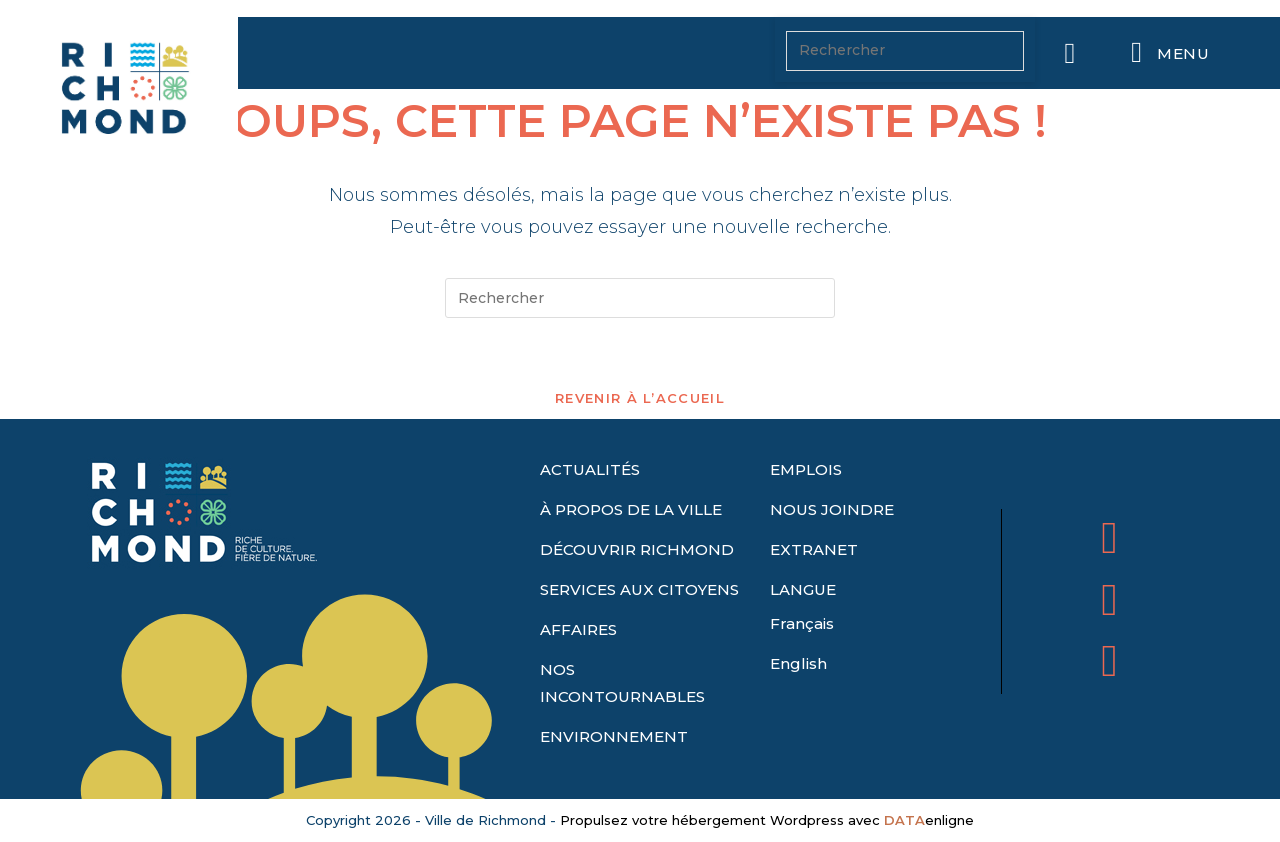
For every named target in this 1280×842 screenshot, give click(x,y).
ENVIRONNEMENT (614, 736)
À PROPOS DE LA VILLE (631, 509)
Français (802, 623)
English (798, 663)
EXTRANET (814, 549)
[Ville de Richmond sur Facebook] (1109, 537)
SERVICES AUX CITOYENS (639, 589)
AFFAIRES (578, 629)
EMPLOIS (806, 469)
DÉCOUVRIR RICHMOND (637, 549)
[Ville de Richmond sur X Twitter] (1109, 599)
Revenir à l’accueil (640, 398)
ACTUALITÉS (590, 469)
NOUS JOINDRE (832, 509)
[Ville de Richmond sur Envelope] (1109, 660)
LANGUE (803, 589)
